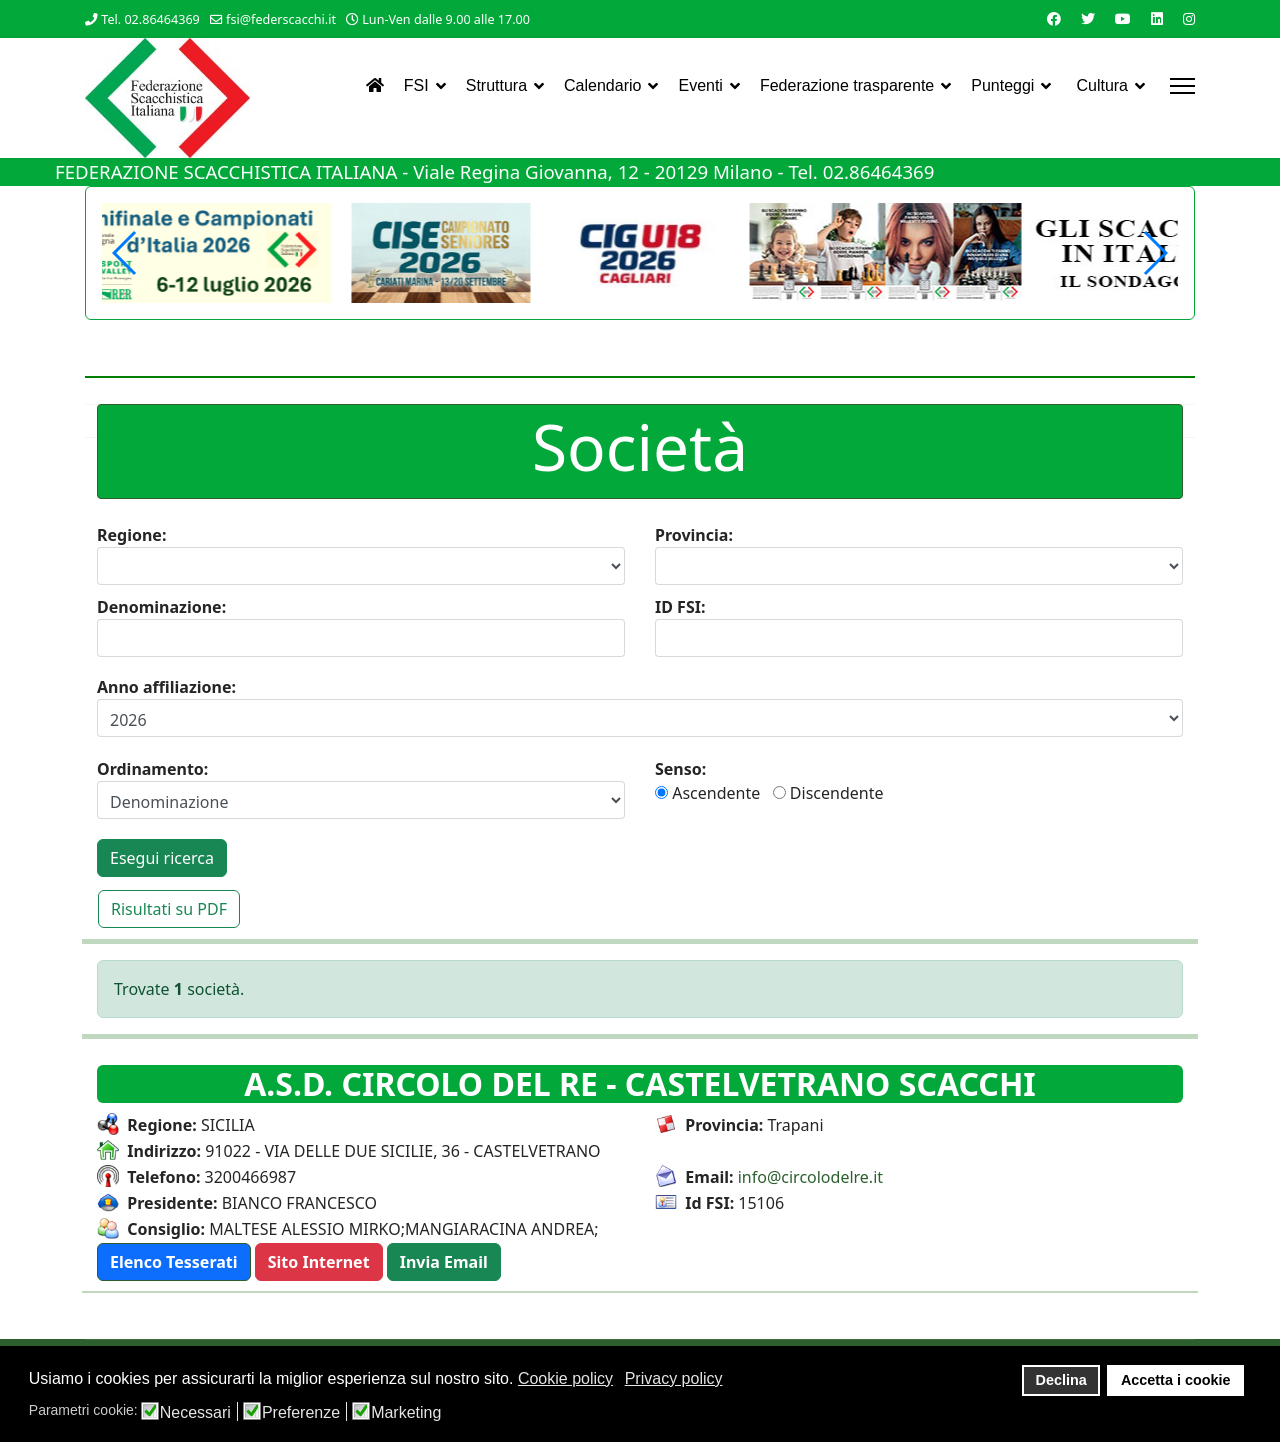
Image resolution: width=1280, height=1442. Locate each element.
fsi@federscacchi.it (281, 19)
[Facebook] (1054, 18)
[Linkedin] (1157, 18)
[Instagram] (1189, 18)
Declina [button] (1061, 1380)
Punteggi (1002, 85)
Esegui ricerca (162, 858)
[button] (1154, 253)
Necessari (195, 1413)
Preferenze (301, 1413)
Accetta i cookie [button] (1176, 1380)
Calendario (602, 85)
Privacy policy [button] (674, 1378)
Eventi (700, 85)
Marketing (406, 1413)
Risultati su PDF (169, 909)
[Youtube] (1123, 18)
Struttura (496, 85)
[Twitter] (1088, 18)
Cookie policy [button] (565, 1378)
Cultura (1102, 85)
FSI (416, 85)
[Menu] (1182, 86)
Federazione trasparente (847, 85)
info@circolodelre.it (810, 1177)
